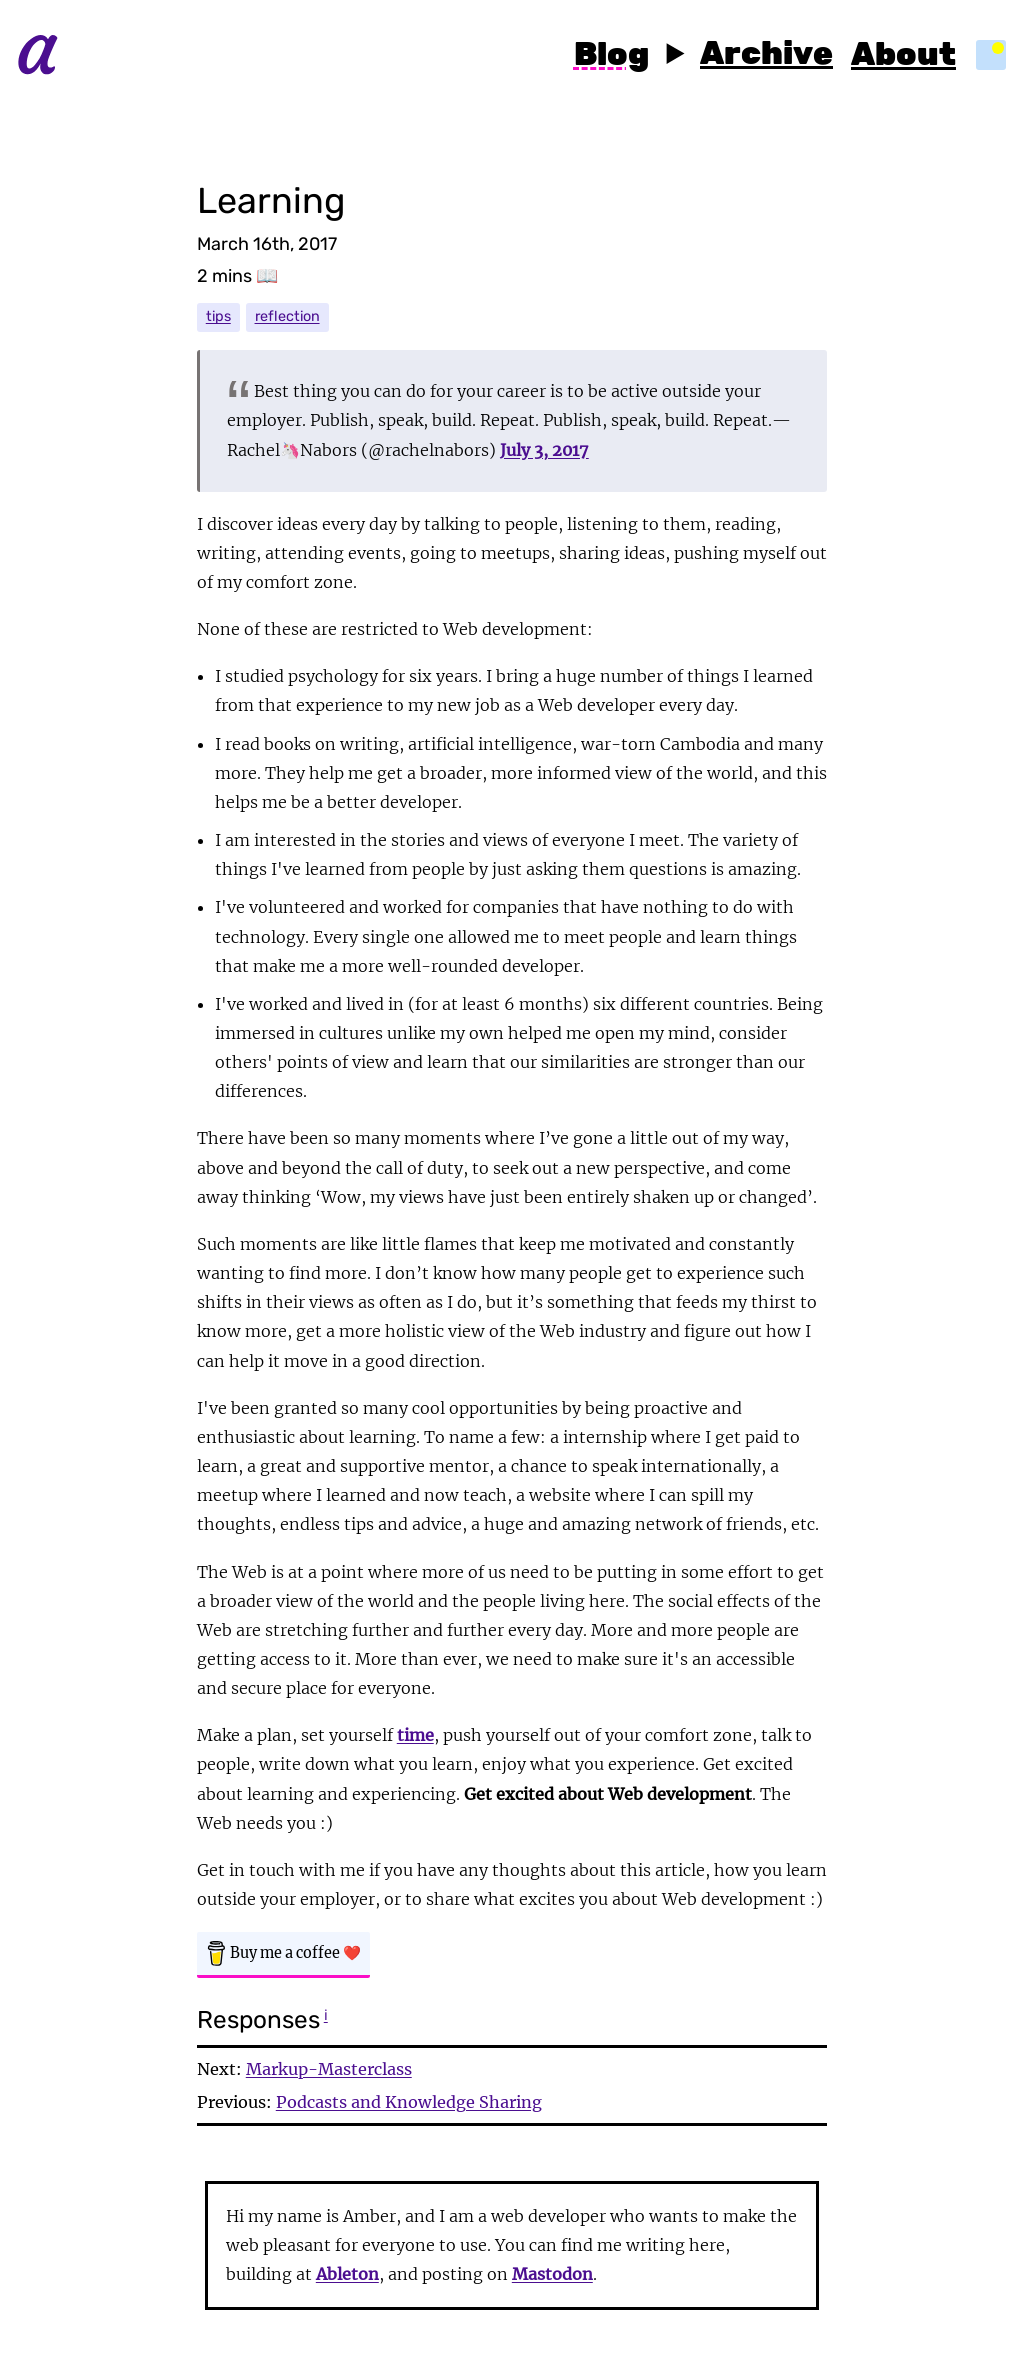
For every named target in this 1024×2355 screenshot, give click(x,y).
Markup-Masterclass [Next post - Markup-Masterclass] (329, 2069)
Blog (611, 55)
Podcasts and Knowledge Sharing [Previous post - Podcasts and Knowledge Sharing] (409, 2102)
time (415, 1735)
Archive (766, 54)
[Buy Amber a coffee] (283, 1955)
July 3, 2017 (544, 450)
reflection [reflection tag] (287, 316)
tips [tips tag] (218, 316)
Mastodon (552, 2274)
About (903, 55)
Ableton (347, 2274)
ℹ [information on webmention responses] (326, 2015)
